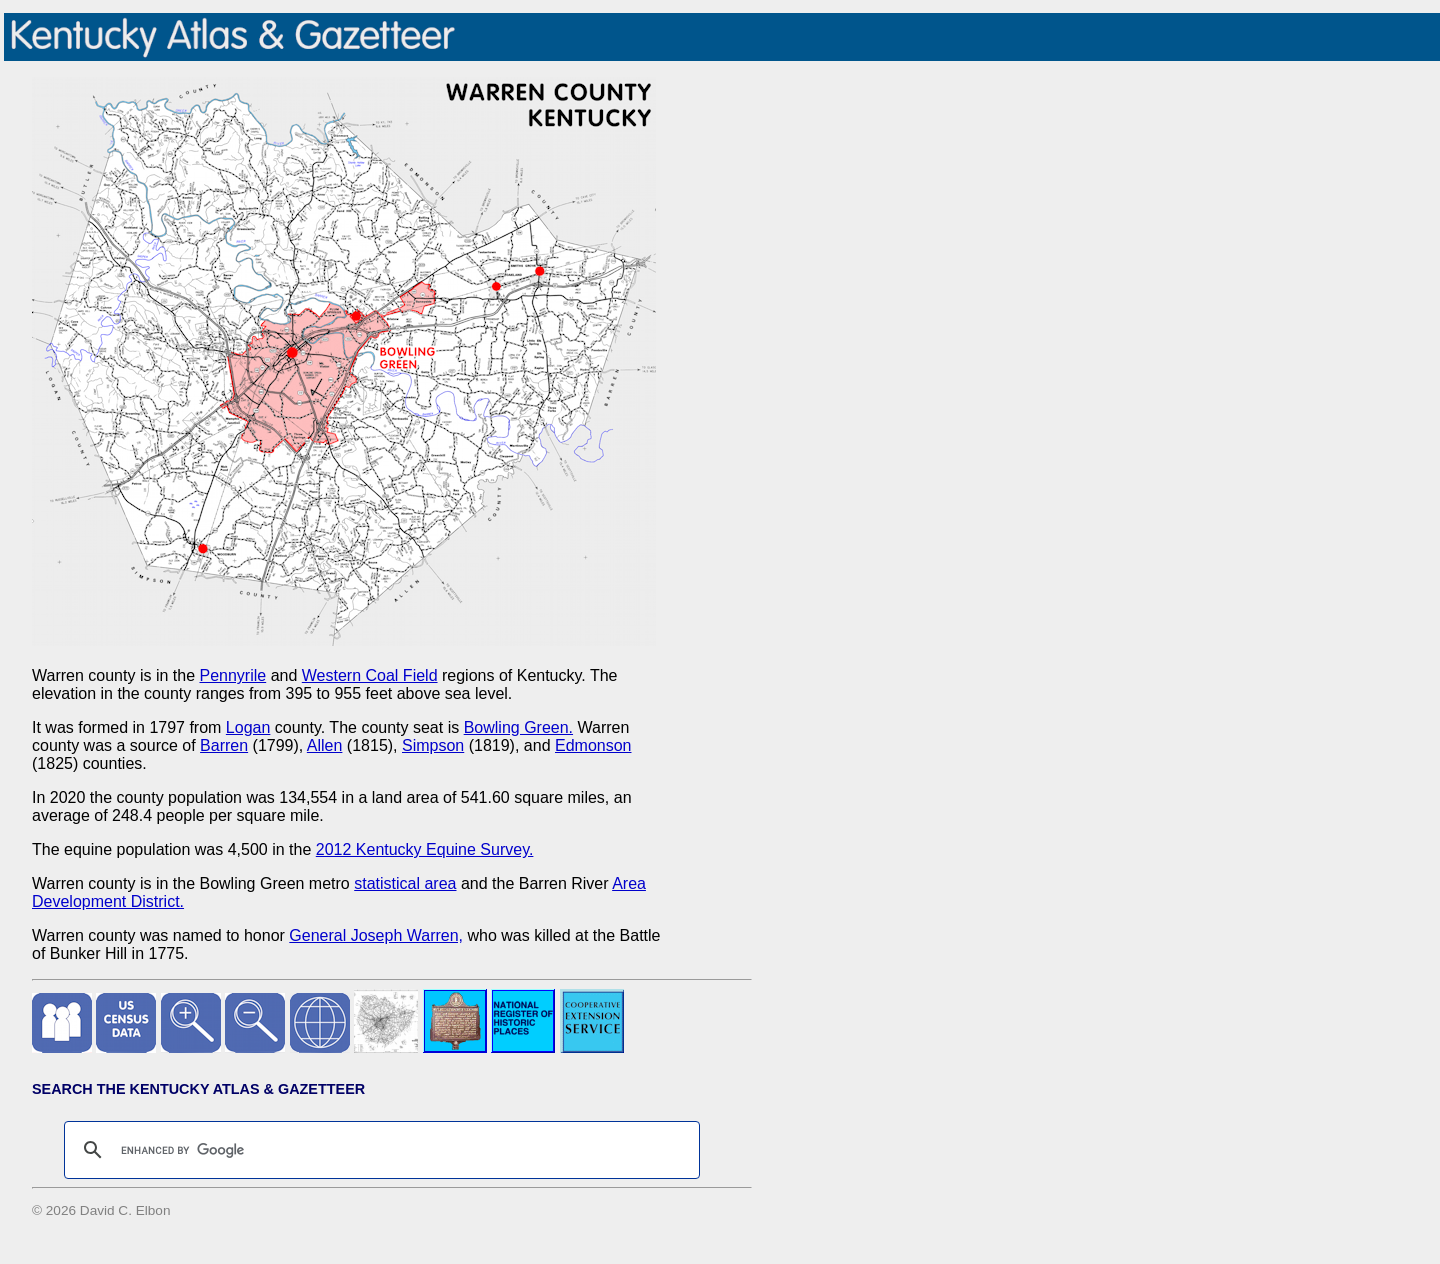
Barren (224, 745)
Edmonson (593, 745)
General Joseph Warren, (376, 935)
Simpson (433, 745)
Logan (248, 727)
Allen (325, 745)
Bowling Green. (518, 727)
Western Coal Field (370, 675)
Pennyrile (232, 675)
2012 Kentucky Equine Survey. (425, 849)
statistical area (405, 883)
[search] (379, 1150)
